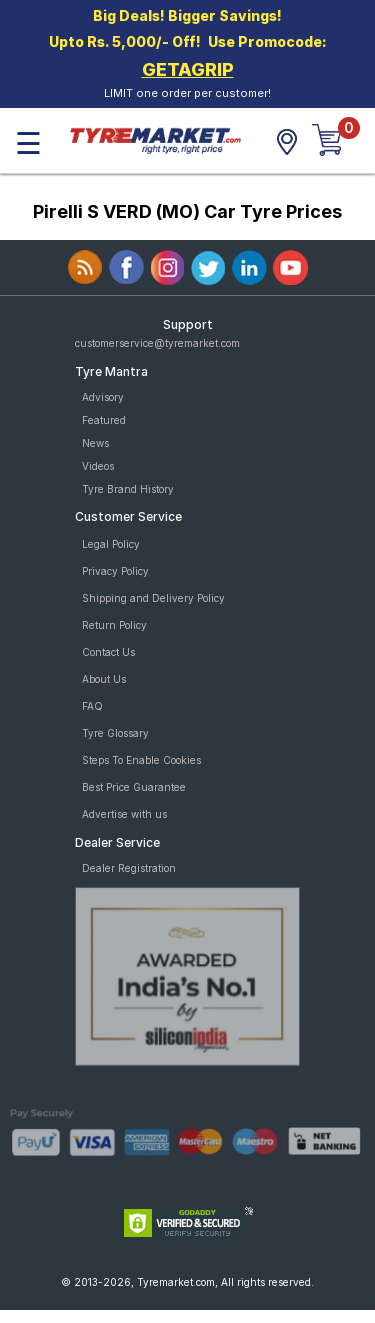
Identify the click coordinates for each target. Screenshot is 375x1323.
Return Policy (114, 625)
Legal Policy (111, 544)
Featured (104, 420)
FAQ (92, 706)
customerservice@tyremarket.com (157, 343)
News (95, 443)
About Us (104, 679)
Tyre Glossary (115, 733)
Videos (98, 466)
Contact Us (108, 652)
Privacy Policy (115, 571)
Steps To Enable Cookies (141, 760)
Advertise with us (124, 814)
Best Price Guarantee (134, 787)
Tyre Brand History (128, 489)
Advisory (103, 397)
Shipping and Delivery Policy (153, 598)
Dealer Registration (129, 868)
